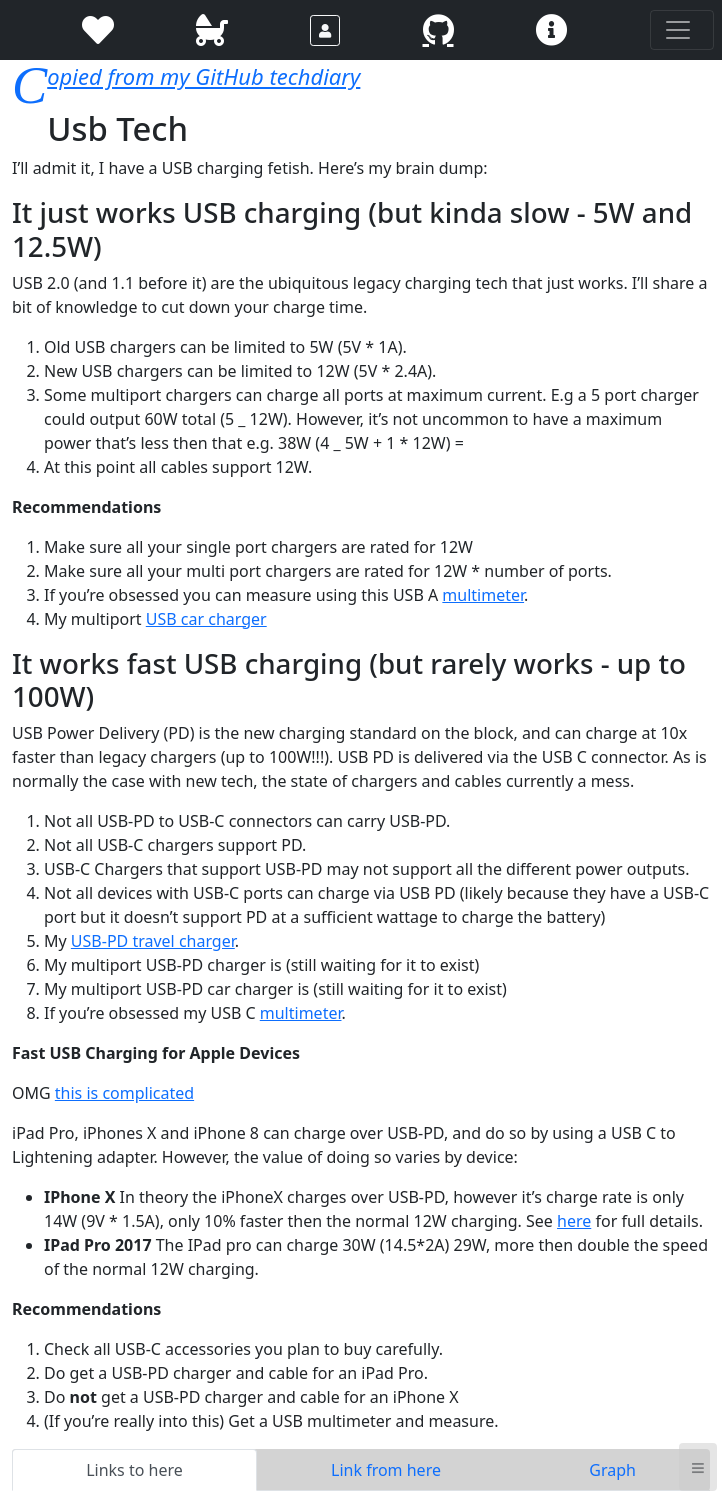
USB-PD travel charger (153, 941)
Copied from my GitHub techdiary (203, 76)
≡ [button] (698, 1466)
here (574, 1221)
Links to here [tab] (134, 1470)
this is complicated (124, 1093)
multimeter (483, 595)
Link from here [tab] (386, 1470)
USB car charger (206, 619)
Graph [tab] (612, 1470)
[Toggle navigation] (682, 30)
